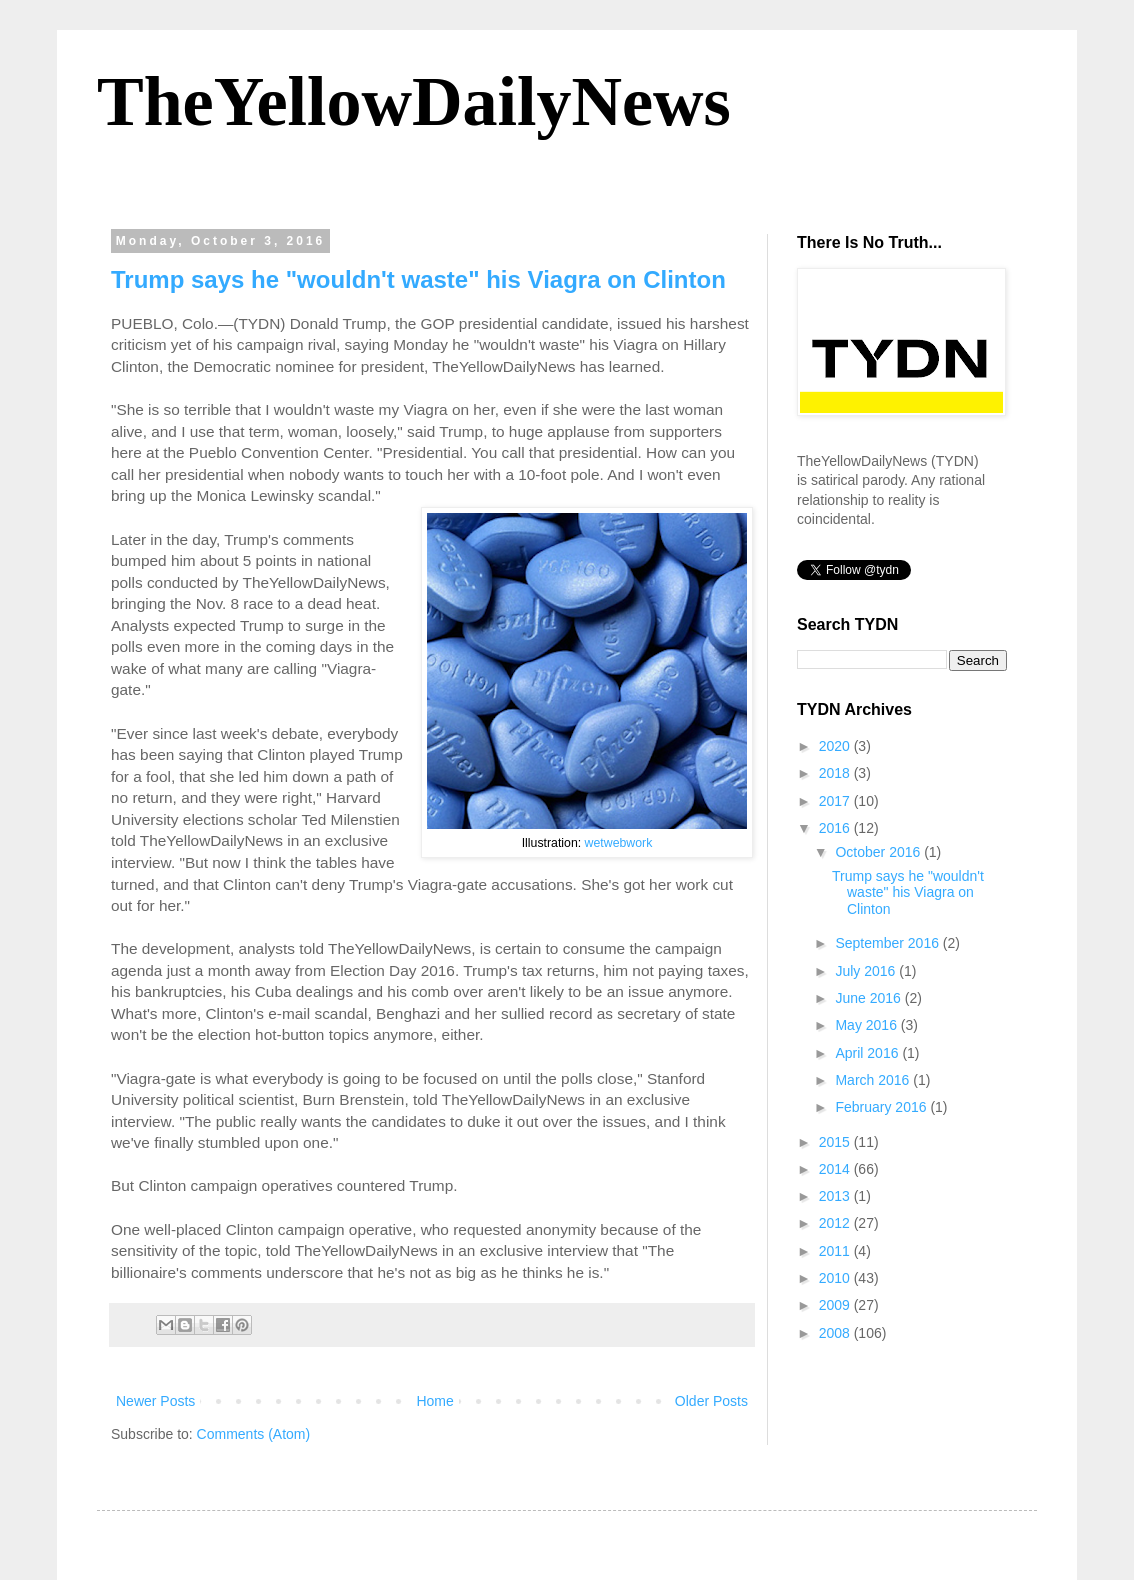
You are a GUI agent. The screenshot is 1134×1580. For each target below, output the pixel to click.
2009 (836, 1305)
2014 (836, 1169)
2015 (836, 1142)
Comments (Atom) (254, 1434)
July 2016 (867, 971)
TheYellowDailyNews (414, 101)
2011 (836, 1251)
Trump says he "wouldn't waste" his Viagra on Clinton (418, 279)
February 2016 (882, 1107)
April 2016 (868, 1053)
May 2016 (867, 1025)
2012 (836, 1223)
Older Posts (711, 1401)
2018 (836, 773)
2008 (836, 1333)
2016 (836, 828)
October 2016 (879, 852)
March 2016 (874, 1080)
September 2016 (888, 943)
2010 (836, 1278)
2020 (836, 746)
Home (434, 1401)
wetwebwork (619, 843)
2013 (836, 1196)
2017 (836, 801)
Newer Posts (155, 1401)
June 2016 (869, 998)
